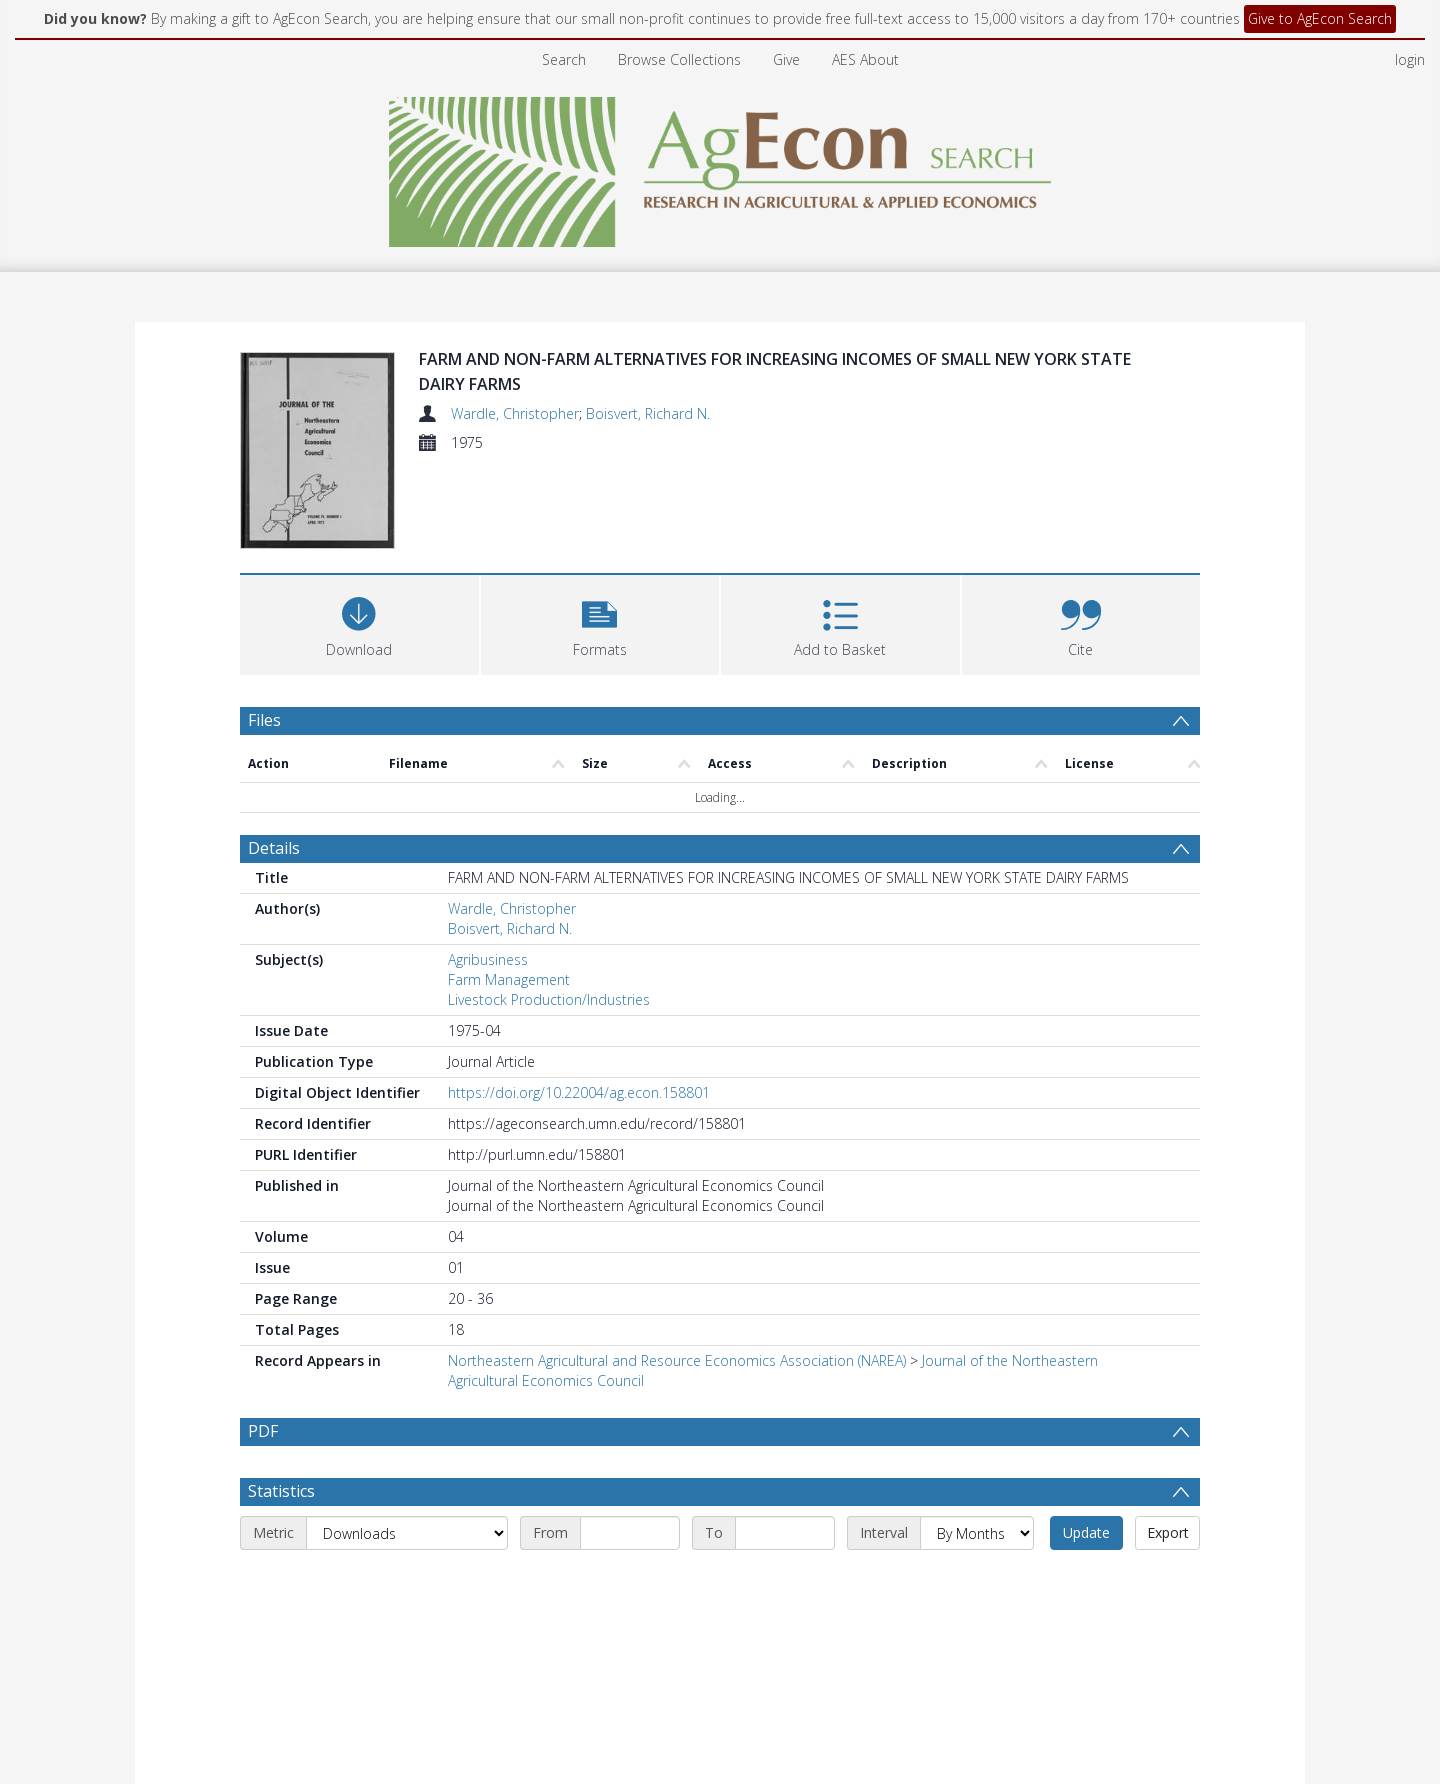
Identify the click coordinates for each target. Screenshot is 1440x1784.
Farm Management (509, 979)
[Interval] (977, 1533)
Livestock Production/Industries (549, 999)
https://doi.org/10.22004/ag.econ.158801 (579, 1092)
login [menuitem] (1410, 59)
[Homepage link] (720, 166)
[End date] (785, 1533)
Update (1086, 1532)
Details (274, 848)
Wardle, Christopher (515, 413)
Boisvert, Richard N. (648, 413)
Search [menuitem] (564, 59)
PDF (263, 1431)
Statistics (281, 1491)
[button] (600, 622)
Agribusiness (488, 959)
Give (786, 59)
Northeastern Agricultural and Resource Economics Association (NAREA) (677, 1360)
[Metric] (407, 1533)
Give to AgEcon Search (1320, 18)
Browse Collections (679, 59)
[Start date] (630, 1533)
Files (264, 720)
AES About (865, 59)
